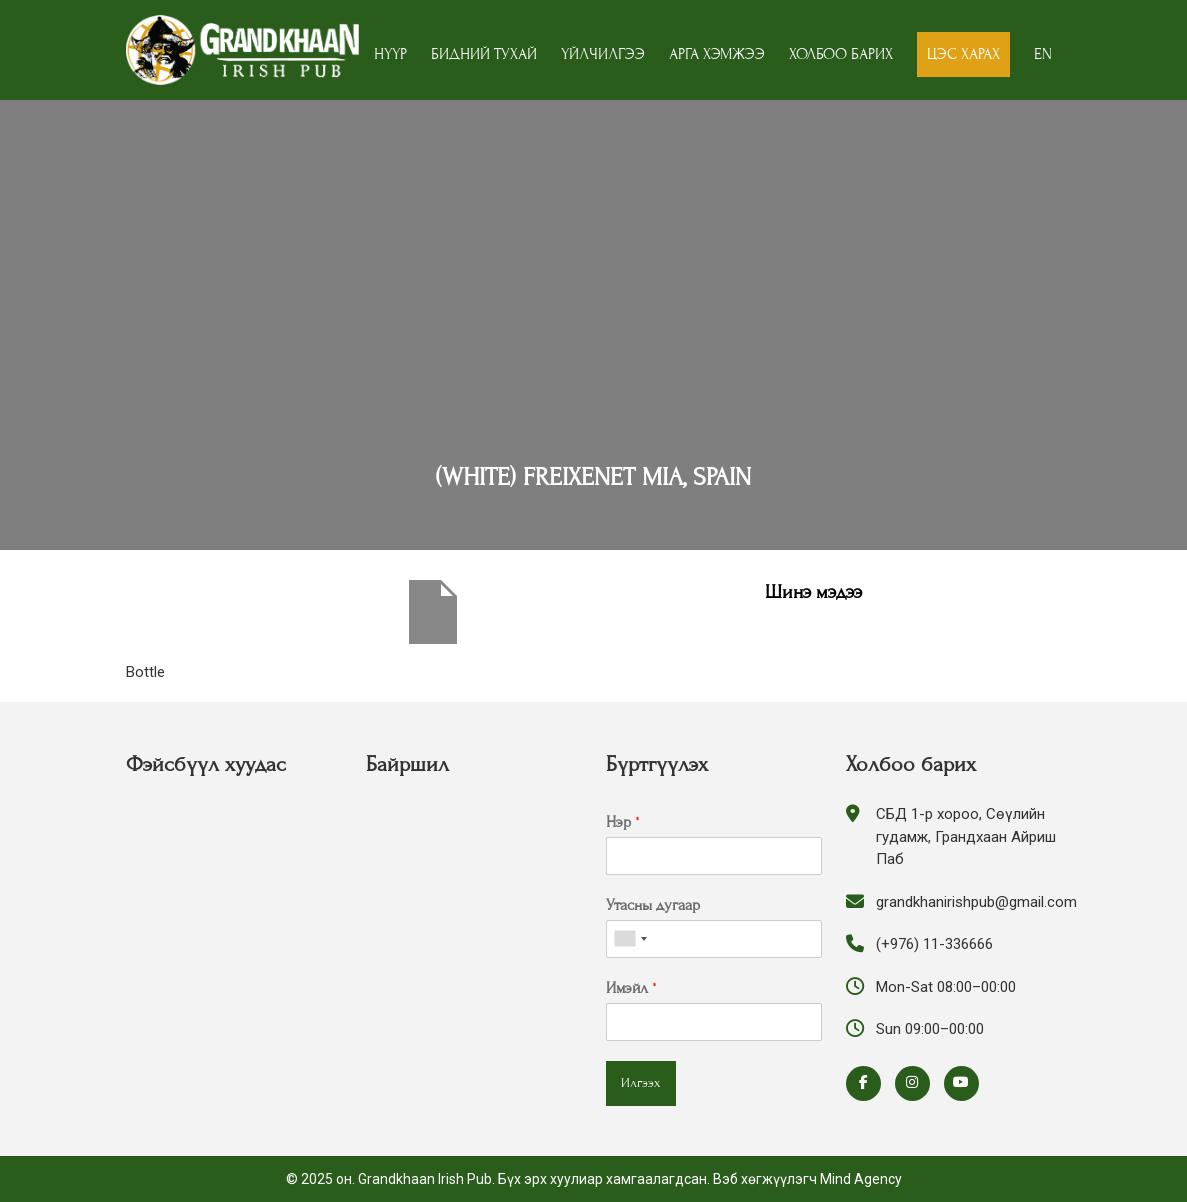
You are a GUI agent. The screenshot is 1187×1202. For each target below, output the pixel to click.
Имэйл (631, 988)
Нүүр (390, 54)
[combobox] (630, 939)
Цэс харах (963, 54)
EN (1043, 54)
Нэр (623, 822)
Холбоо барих (841, 54)
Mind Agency (861, 1179)
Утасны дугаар (653, 905)
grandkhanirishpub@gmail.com (976, 902)
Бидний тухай (484, 54)
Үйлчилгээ (603, 54)
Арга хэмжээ (717, 54)
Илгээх (641, 1083)
